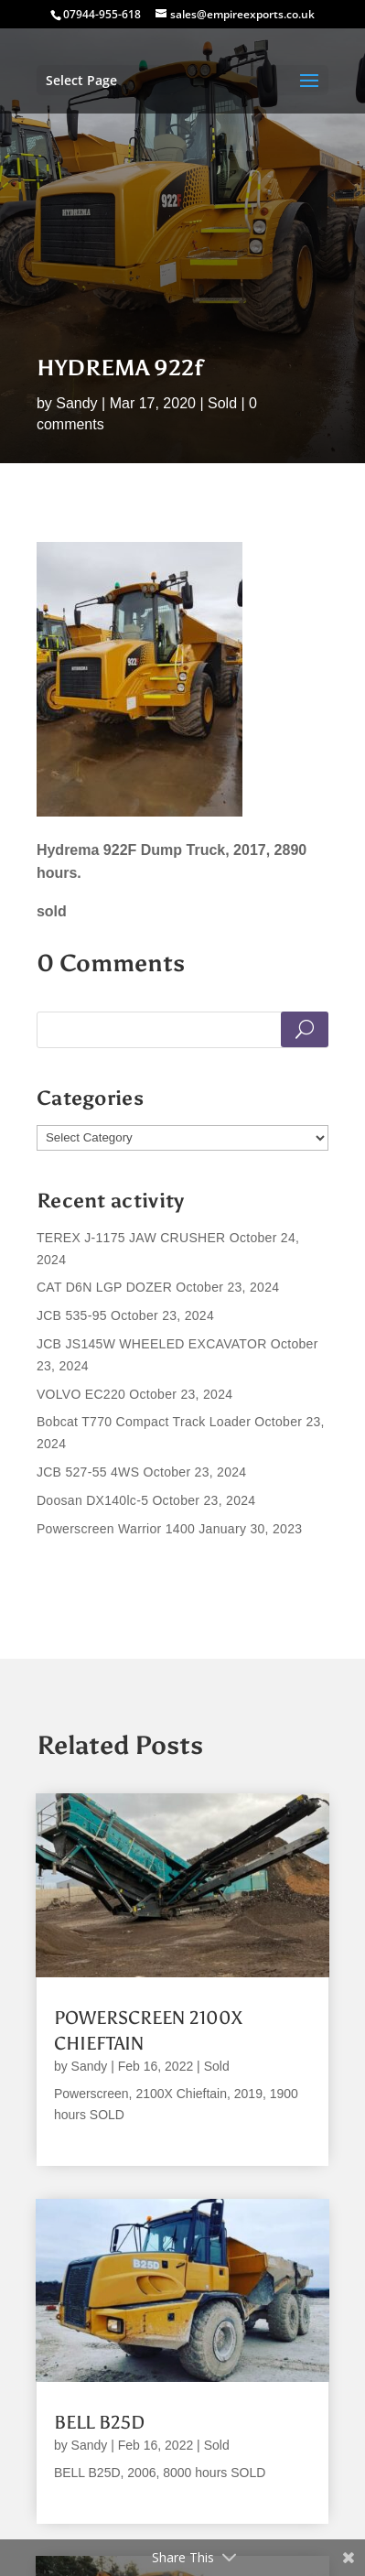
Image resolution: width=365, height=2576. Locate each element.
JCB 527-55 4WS (88, 1472)
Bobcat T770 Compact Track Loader (144, 1421)
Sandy (76, 403)
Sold (222, 403)
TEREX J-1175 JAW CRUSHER (131, 1237)
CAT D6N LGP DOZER (104, 1287)
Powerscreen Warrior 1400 (116, 1528)
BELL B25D (99, 2422)
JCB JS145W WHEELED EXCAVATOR (152, 1344)
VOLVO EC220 (81, 1394)
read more (86, 2137)
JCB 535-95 (72, 1315)
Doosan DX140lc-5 (92, 1500)
